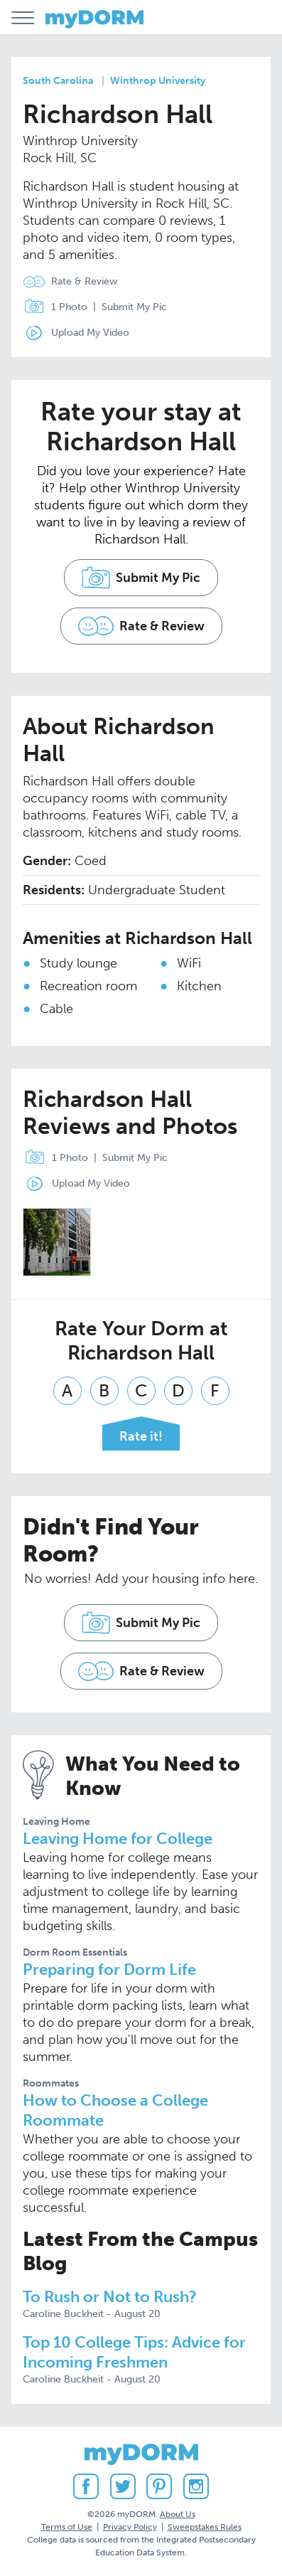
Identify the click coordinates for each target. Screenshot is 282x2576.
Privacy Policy (130, 2527)
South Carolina (58, 81)
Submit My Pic (134, 307)
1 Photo (52, 307)
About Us (177, 2514)
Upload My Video (90, 333)
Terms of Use (66, 2527)
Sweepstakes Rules (205, 2527)
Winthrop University (157, 81)
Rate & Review (84, 281)
